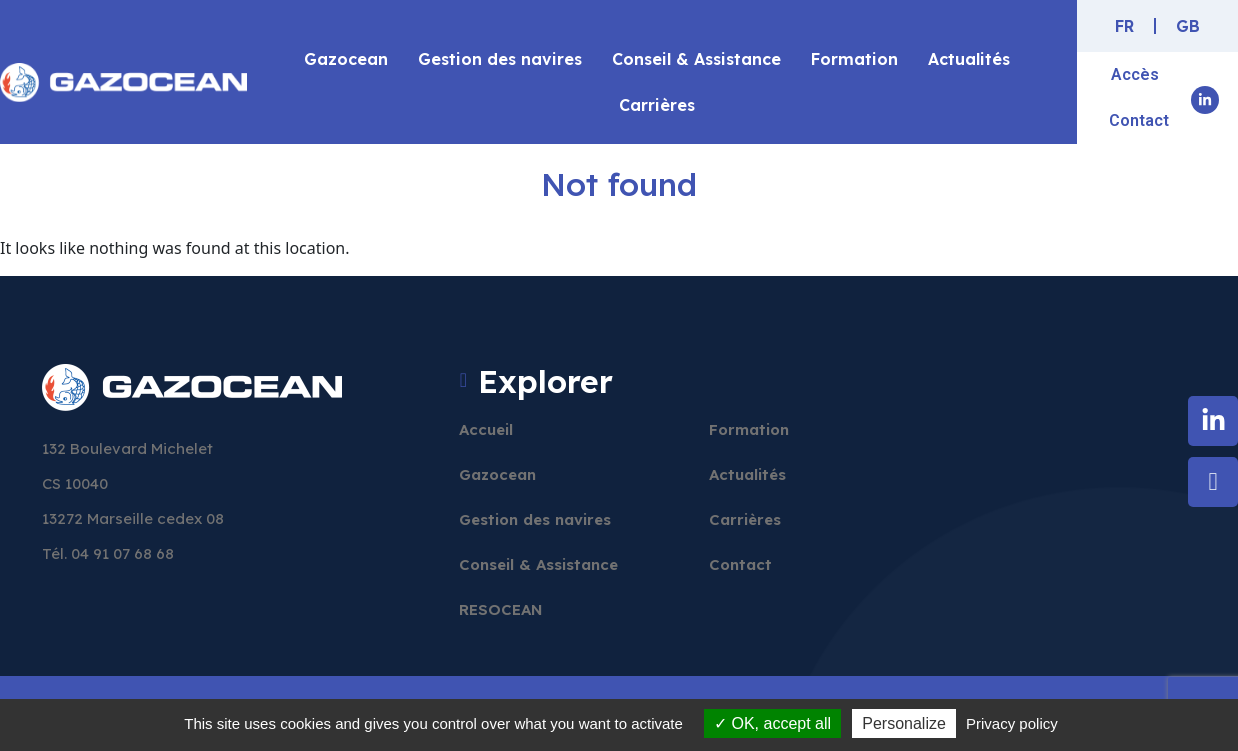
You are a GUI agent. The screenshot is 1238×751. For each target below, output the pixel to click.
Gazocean (346, 59)
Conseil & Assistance (696, 59)
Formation (854, 59)
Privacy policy (1012, 723)
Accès (1135, 74)
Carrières (657, 105)
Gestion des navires (500, 59)
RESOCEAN (501, 609)
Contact (1139, 120)
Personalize (904, 723)
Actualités (969, 59)
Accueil (486, 429)
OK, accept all (772, 723)
